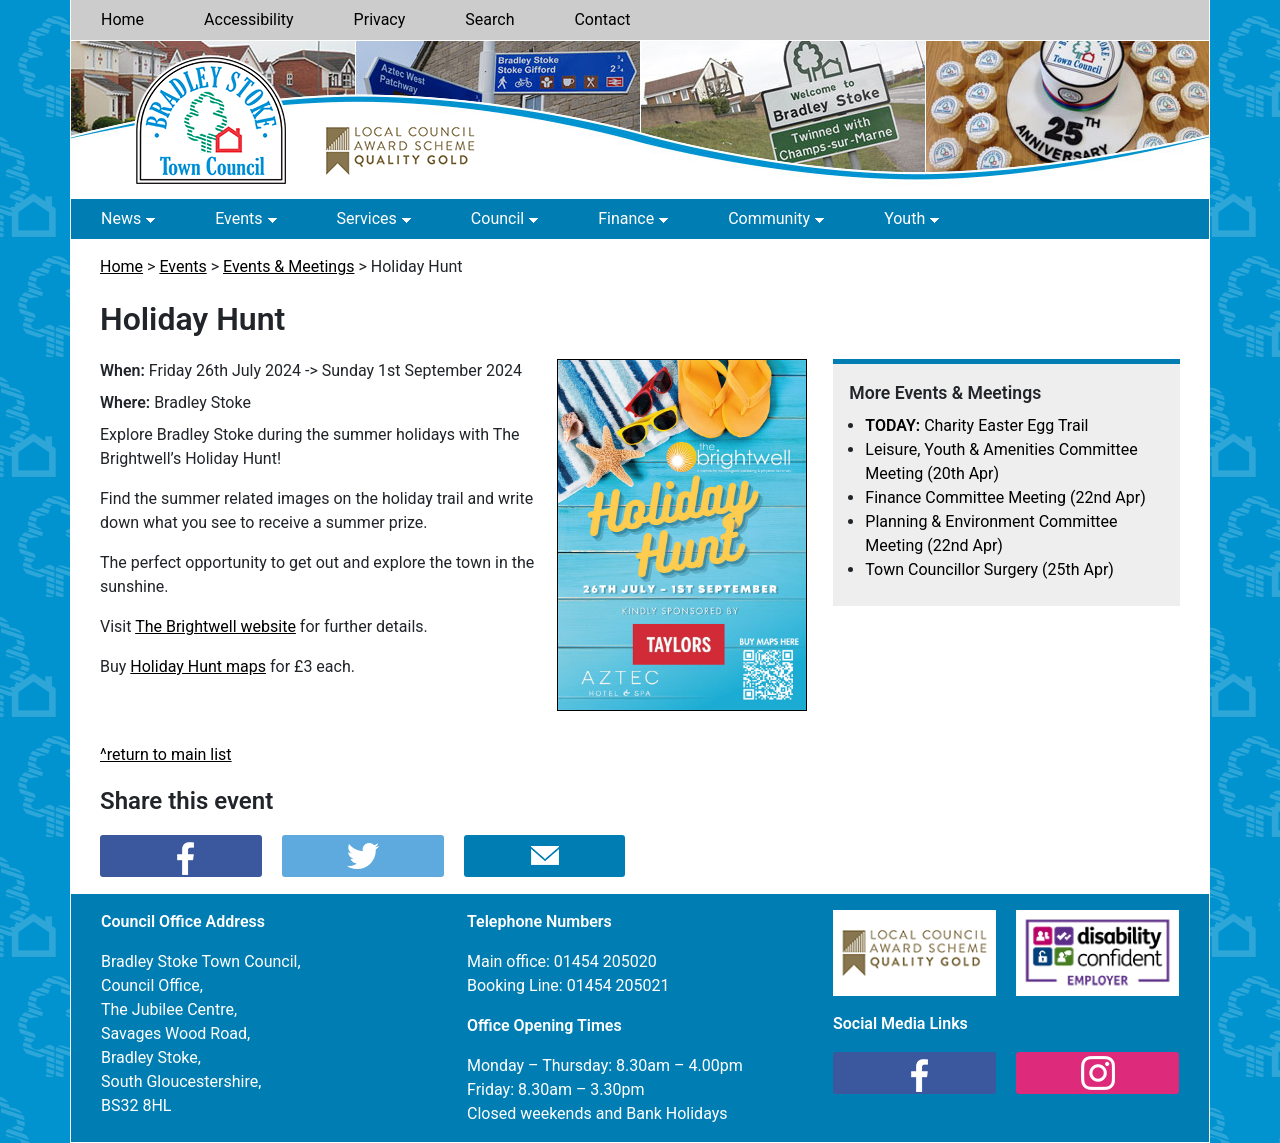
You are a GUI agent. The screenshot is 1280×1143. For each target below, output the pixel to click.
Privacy (380, 19)
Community (769, 218)
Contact (602, 19)
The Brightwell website (215, 626)
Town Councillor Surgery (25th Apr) (989, 569)
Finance (626, 218)
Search (489, 19)
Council (497, 218)
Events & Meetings (288, 266)
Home (122, 19)
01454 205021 (618, 985)
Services (367, 218)
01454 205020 (605, 961)
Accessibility (249, 19)
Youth (904, 218)
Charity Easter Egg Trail (976, 425)
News (121, 218)
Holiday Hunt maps (198, 666)
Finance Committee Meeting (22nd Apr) (1005, 497)
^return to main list (166, 754)
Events (238, 218)
